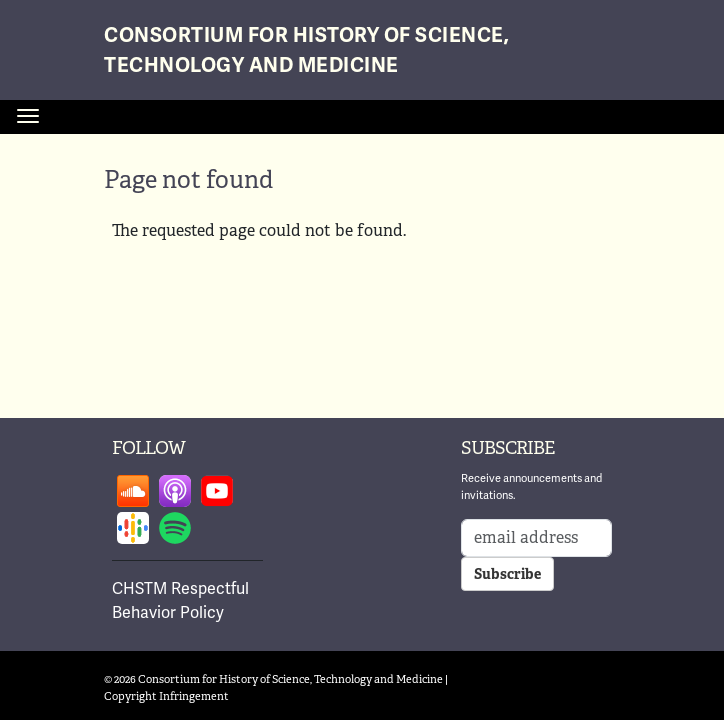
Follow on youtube (217, 491)
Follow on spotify (175, 528)
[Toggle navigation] (28, 116)
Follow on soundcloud (133, 491)
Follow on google (133, 528)
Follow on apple (175, 491)
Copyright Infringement (166, 696)
